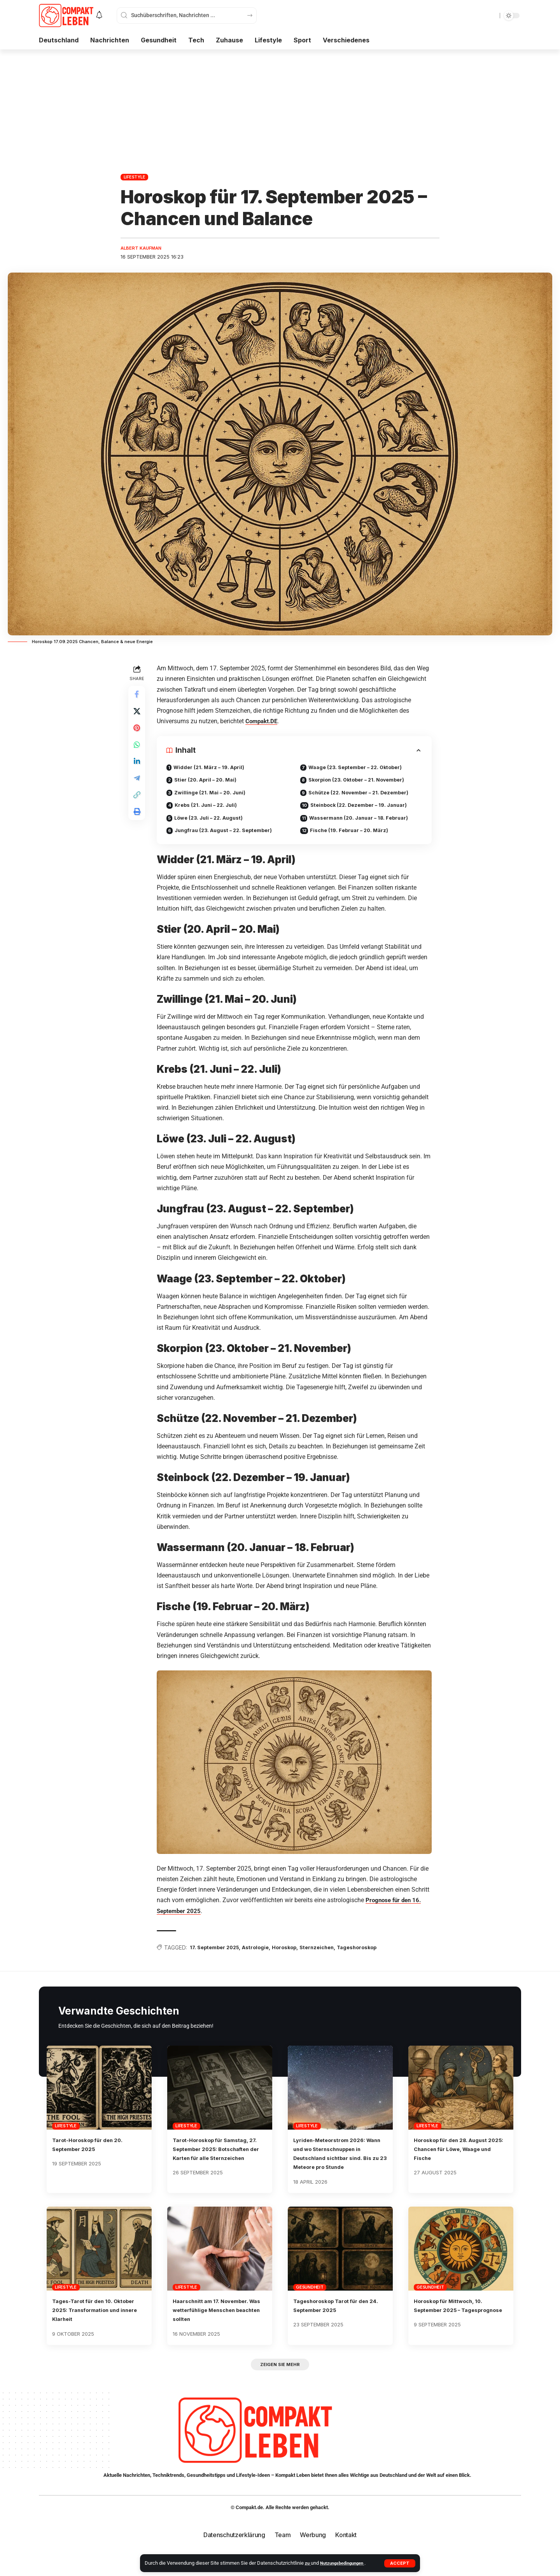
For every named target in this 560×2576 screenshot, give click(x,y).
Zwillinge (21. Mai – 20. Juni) (214, 795)
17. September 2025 (219, 1952)
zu (308, 2563)
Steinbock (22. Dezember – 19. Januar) (364, 809)
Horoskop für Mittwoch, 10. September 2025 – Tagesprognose (456, 2324)
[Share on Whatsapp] (137, 752)
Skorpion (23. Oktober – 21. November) (361, 782)
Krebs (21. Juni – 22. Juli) (210, 809)
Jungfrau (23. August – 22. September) (230, 836)
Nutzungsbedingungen (346, 2563)
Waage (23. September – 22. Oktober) (360, 768)
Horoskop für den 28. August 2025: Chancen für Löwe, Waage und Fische (459, 2154)
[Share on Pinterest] (137, 733)
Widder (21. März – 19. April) (212, 768)
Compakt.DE (264, 722)
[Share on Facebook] (137, 696)
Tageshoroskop (377, 1952)
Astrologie (265, 1952)
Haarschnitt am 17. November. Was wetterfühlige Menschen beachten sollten (219, 2324)
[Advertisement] (280, 107)
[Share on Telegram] (137, 789)
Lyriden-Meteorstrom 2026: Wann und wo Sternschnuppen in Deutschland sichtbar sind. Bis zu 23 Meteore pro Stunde (340, 2164)
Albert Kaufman (144, 249)
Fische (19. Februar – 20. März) (352, 836)
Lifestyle (134, 177)
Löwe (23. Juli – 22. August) (213, 823)
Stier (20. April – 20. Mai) (209, 782)
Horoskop (296, 1952)
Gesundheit (310, 2302)
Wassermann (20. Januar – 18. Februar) (364, 823)
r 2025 (196, 1916)
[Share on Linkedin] (137, 771)
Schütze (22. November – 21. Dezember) (364, 795)
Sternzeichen (333, 1952)
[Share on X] (137, 715)
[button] (399, 2563)
